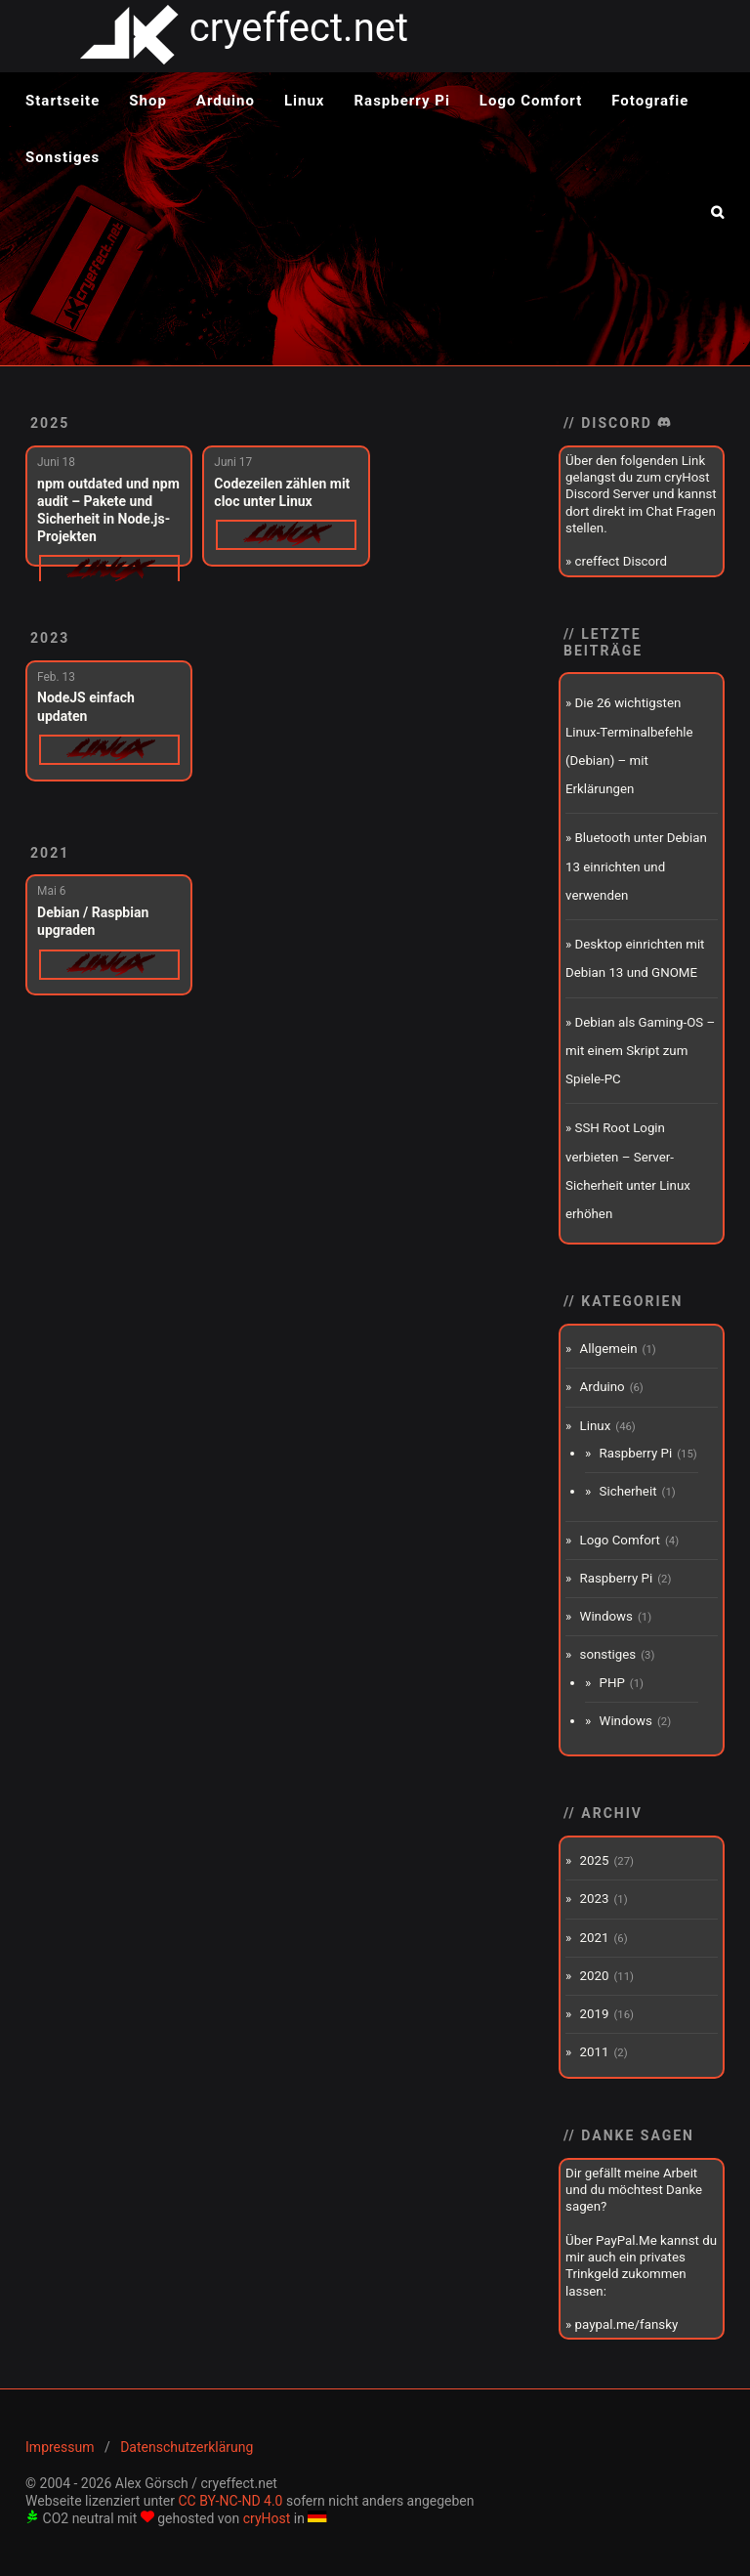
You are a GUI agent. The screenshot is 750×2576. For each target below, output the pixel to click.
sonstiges (608, 1654)
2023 (49, 638)
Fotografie (649, 100)
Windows (606, 1616)
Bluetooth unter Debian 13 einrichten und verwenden (636, 866)
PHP (612, 1682)
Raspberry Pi (402, 100)
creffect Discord (621, 561)
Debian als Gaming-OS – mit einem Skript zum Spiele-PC (640, 1051)
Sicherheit (628, 1491)
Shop (148, 100)
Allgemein (609, 1348)
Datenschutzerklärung (186, 2447)
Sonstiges (62, 157)
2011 (594, 2052)
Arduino (225, 100)
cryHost (267, 2518)
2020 (594, 1975)
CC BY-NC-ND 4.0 (230, 2501)
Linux (304, 100)
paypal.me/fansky (627, 2324)
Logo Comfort (530, 100)
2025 (49, 423)
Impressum (59, 2447)
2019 (594, 2013)
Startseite (62, 100)
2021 (49, 853)
